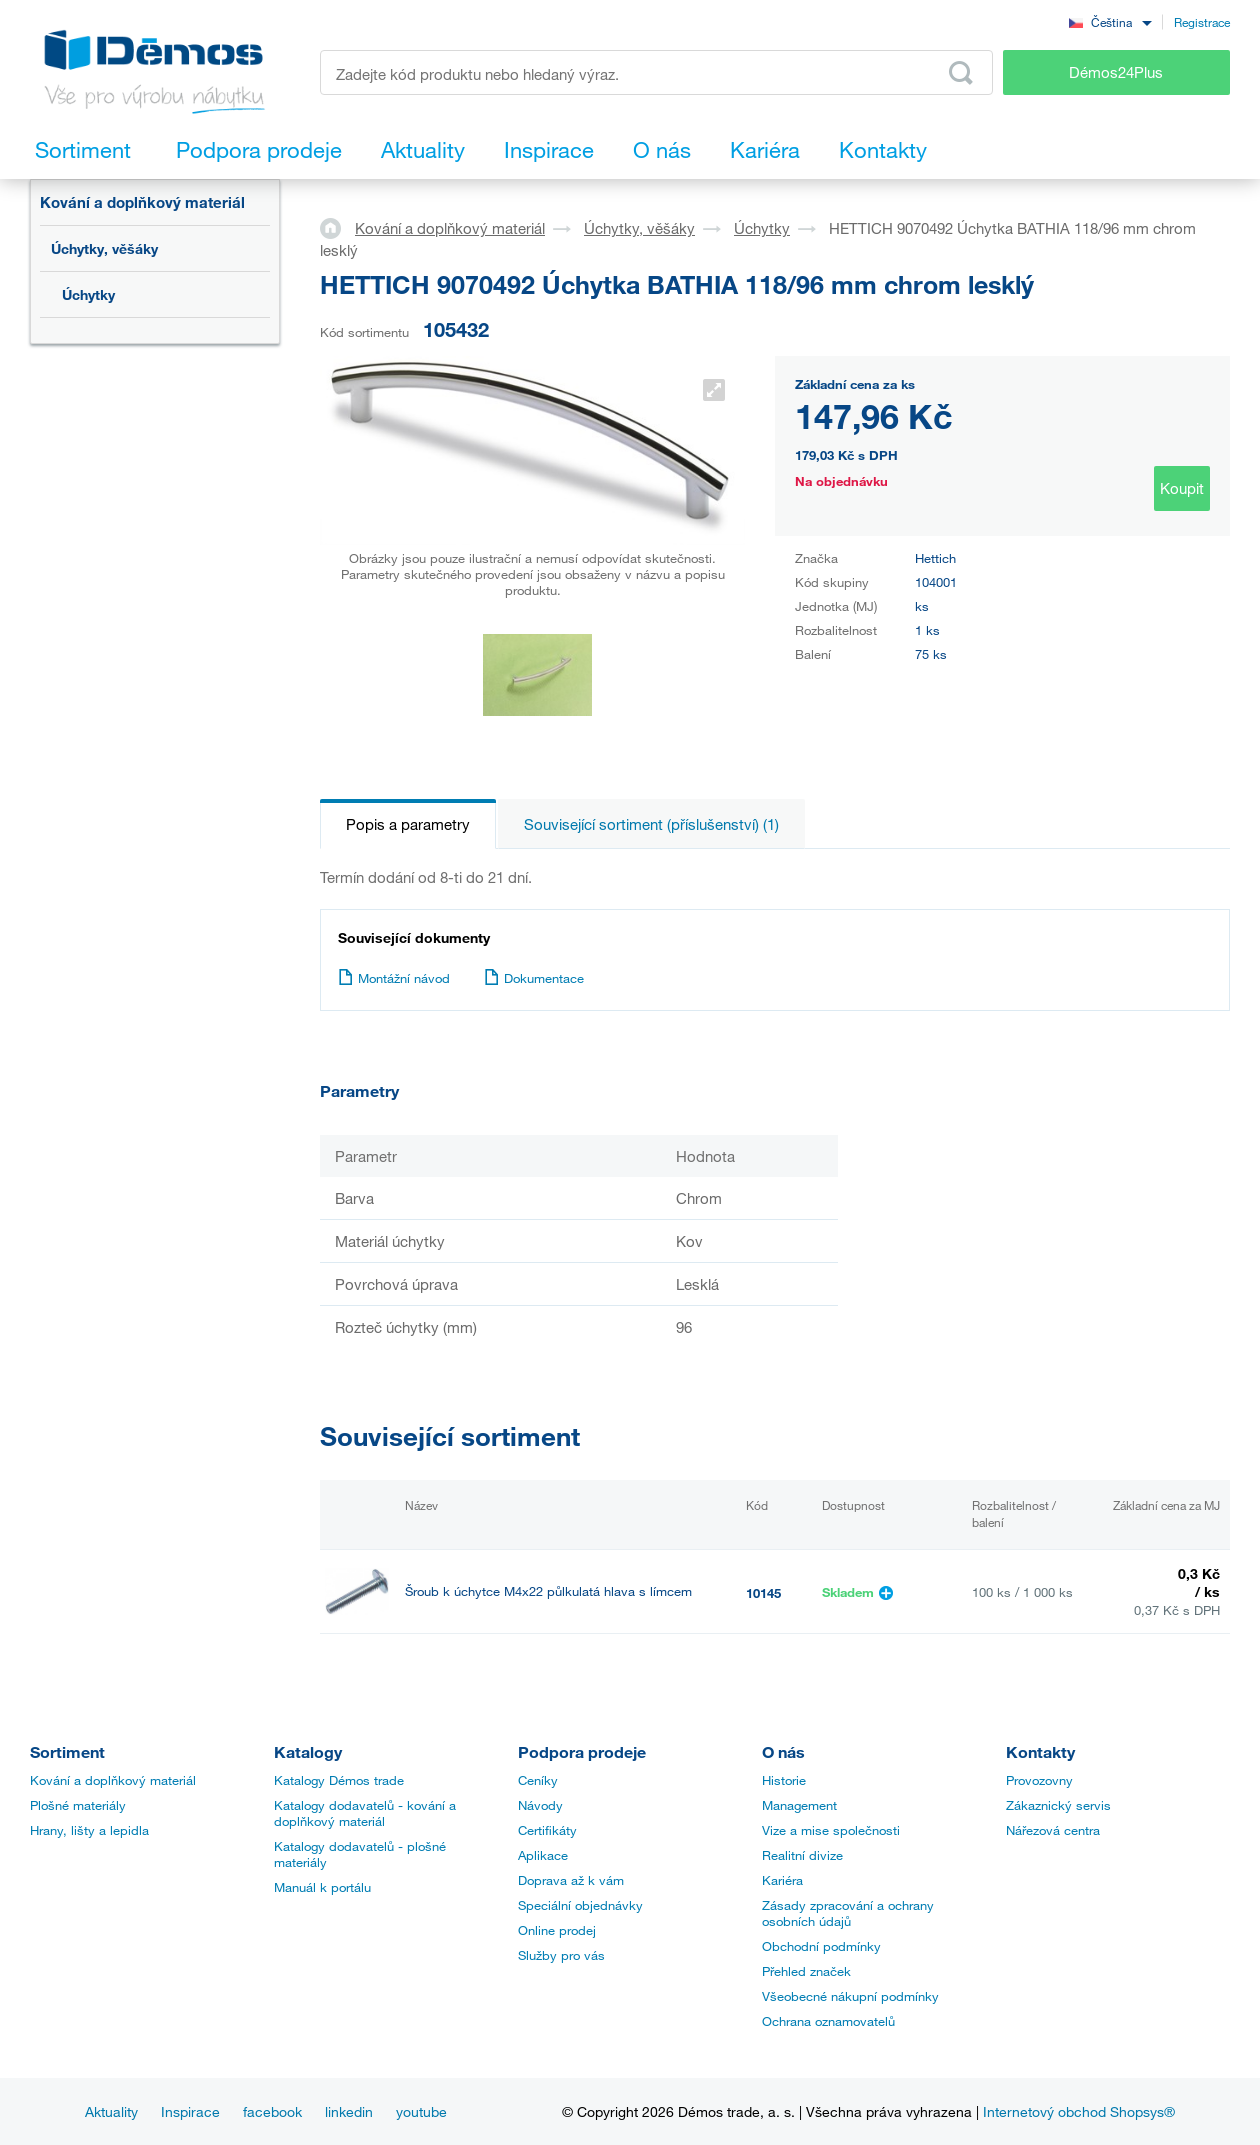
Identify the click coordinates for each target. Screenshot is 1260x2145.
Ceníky (538, 1780)
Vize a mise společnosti (831, 1830)
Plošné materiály (78, 1805)
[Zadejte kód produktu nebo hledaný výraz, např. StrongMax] (656, 72)
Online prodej (557, 1930)
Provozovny (1039, 1780)
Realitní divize (802, 1855)
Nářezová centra (1053, 1830)
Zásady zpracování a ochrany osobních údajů (848, 1913)
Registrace (1202, 22)
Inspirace (190, 2111)
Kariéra (782, 1880)
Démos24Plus (1116, 72)
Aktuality (111, 2111)
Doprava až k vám (571, 1880)
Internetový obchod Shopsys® (1079, 2111)
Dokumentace (534, 978)
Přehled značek (806, 1971)
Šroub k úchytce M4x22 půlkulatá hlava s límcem (548, 1591)
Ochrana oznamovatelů (828, 2021)
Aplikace (543, 1855)
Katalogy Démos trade (339, 1780)
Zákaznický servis (1058, 1805)
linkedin (349, 2111)
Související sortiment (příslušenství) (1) (651, 824)
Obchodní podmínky (821, 1946)
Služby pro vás (561, 1955)
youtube (421, 2111)
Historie (784, 1780)
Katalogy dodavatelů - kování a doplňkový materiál (365, 1813)
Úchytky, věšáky (104, 248)
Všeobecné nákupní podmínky (850, 1996)
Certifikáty (547, 1830)
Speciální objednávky (580, 1905)
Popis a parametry (408, 824)
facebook (272, 2111)
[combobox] (1110, 21)
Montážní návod (394, 978)
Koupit (1182, 488)
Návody (540, 1805)
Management (799, 1805)
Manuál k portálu (322, 1887)
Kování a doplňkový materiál (142, 202)
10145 (763, 1593)
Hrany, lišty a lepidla (89, 1830)
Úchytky (88, 294)
